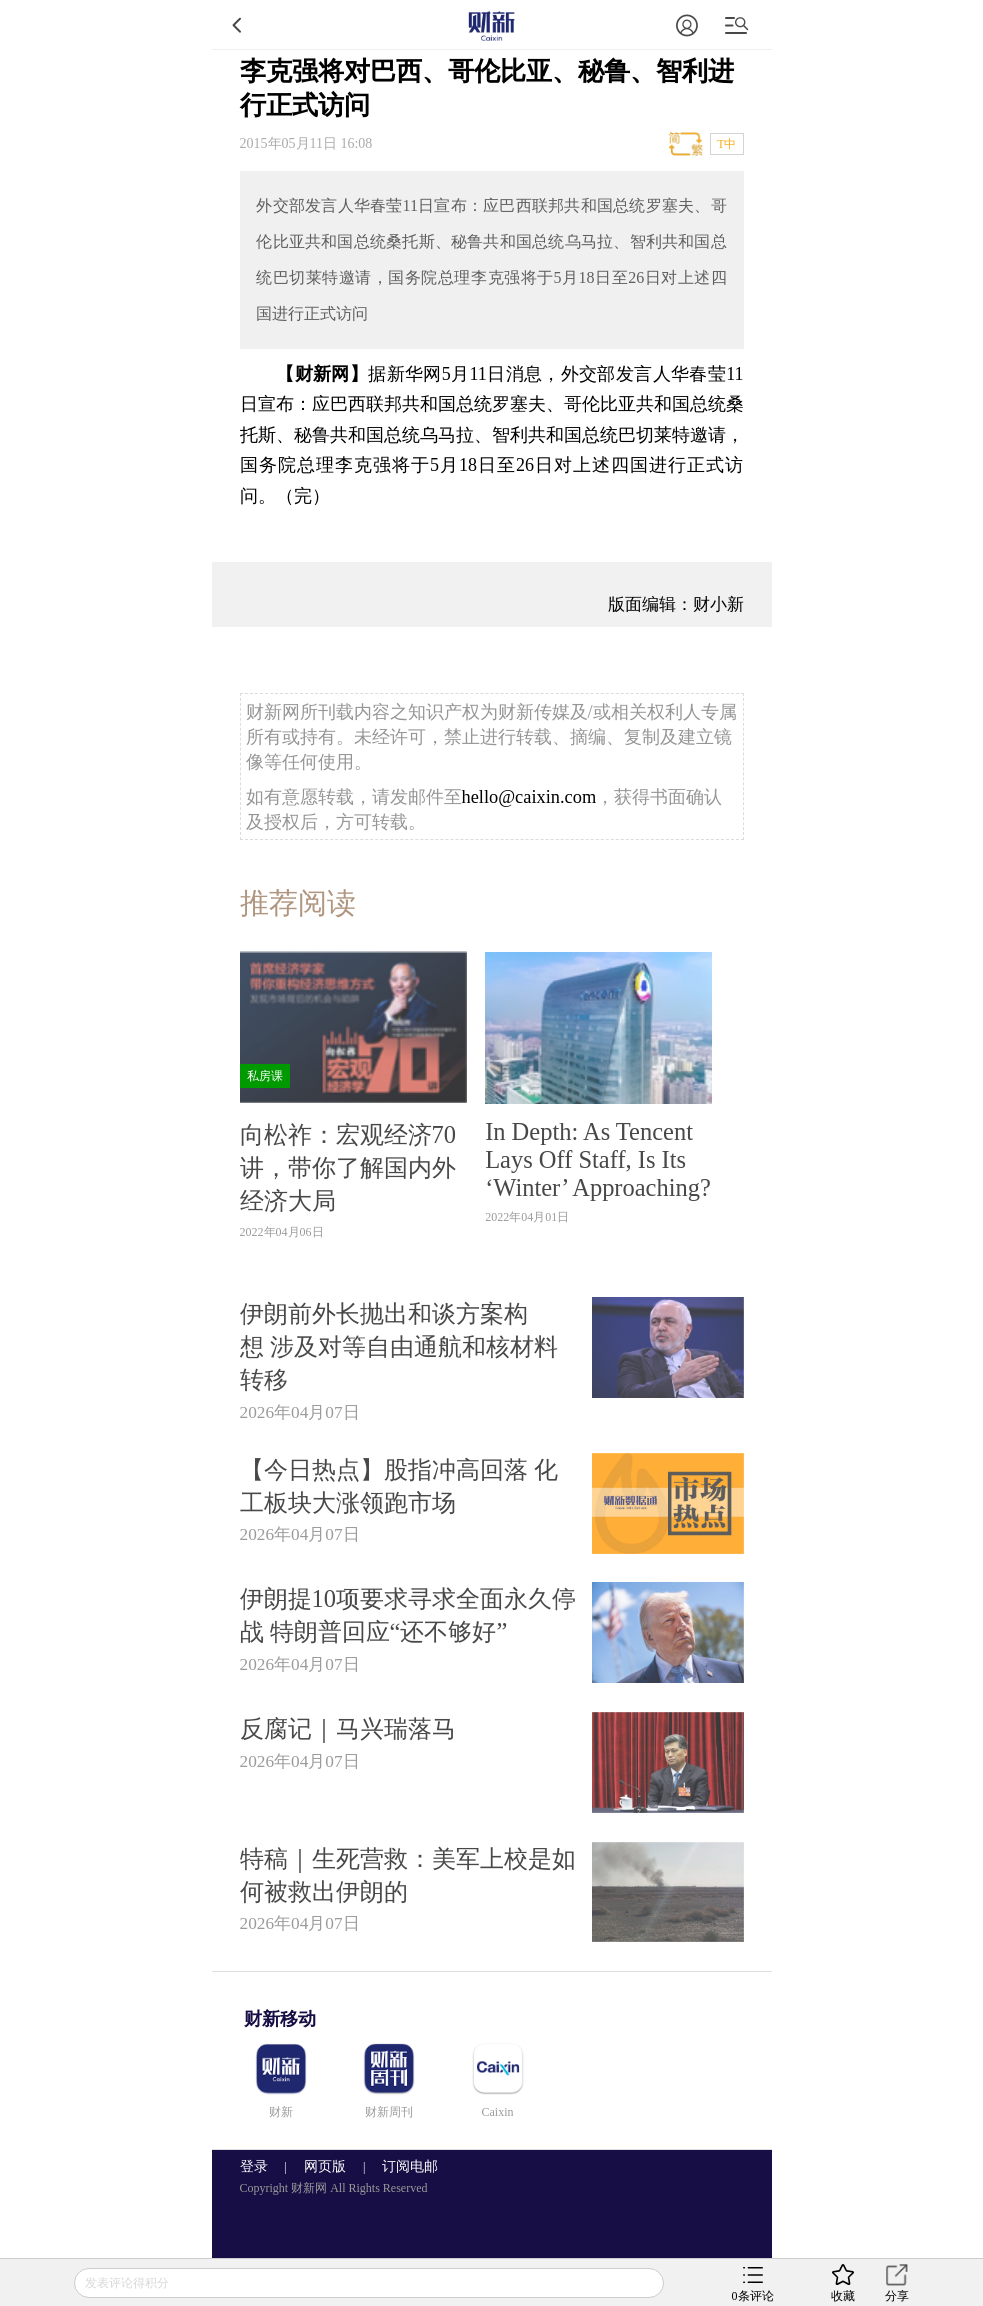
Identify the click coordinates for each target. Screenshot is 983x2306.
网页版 (325, 2166)
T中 (726, 144)
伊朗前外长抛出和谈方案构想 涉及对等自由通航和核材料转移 (399, 1346)
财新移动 (280, 2019)
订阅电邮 (403, 2166)
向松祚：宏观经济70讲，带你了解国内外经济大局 (348, 1167)
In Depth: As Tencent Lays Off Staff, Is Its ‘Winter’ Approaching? (598, 1159)
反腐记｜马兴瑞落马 (348, 1728)
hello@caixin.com (529, 797)
